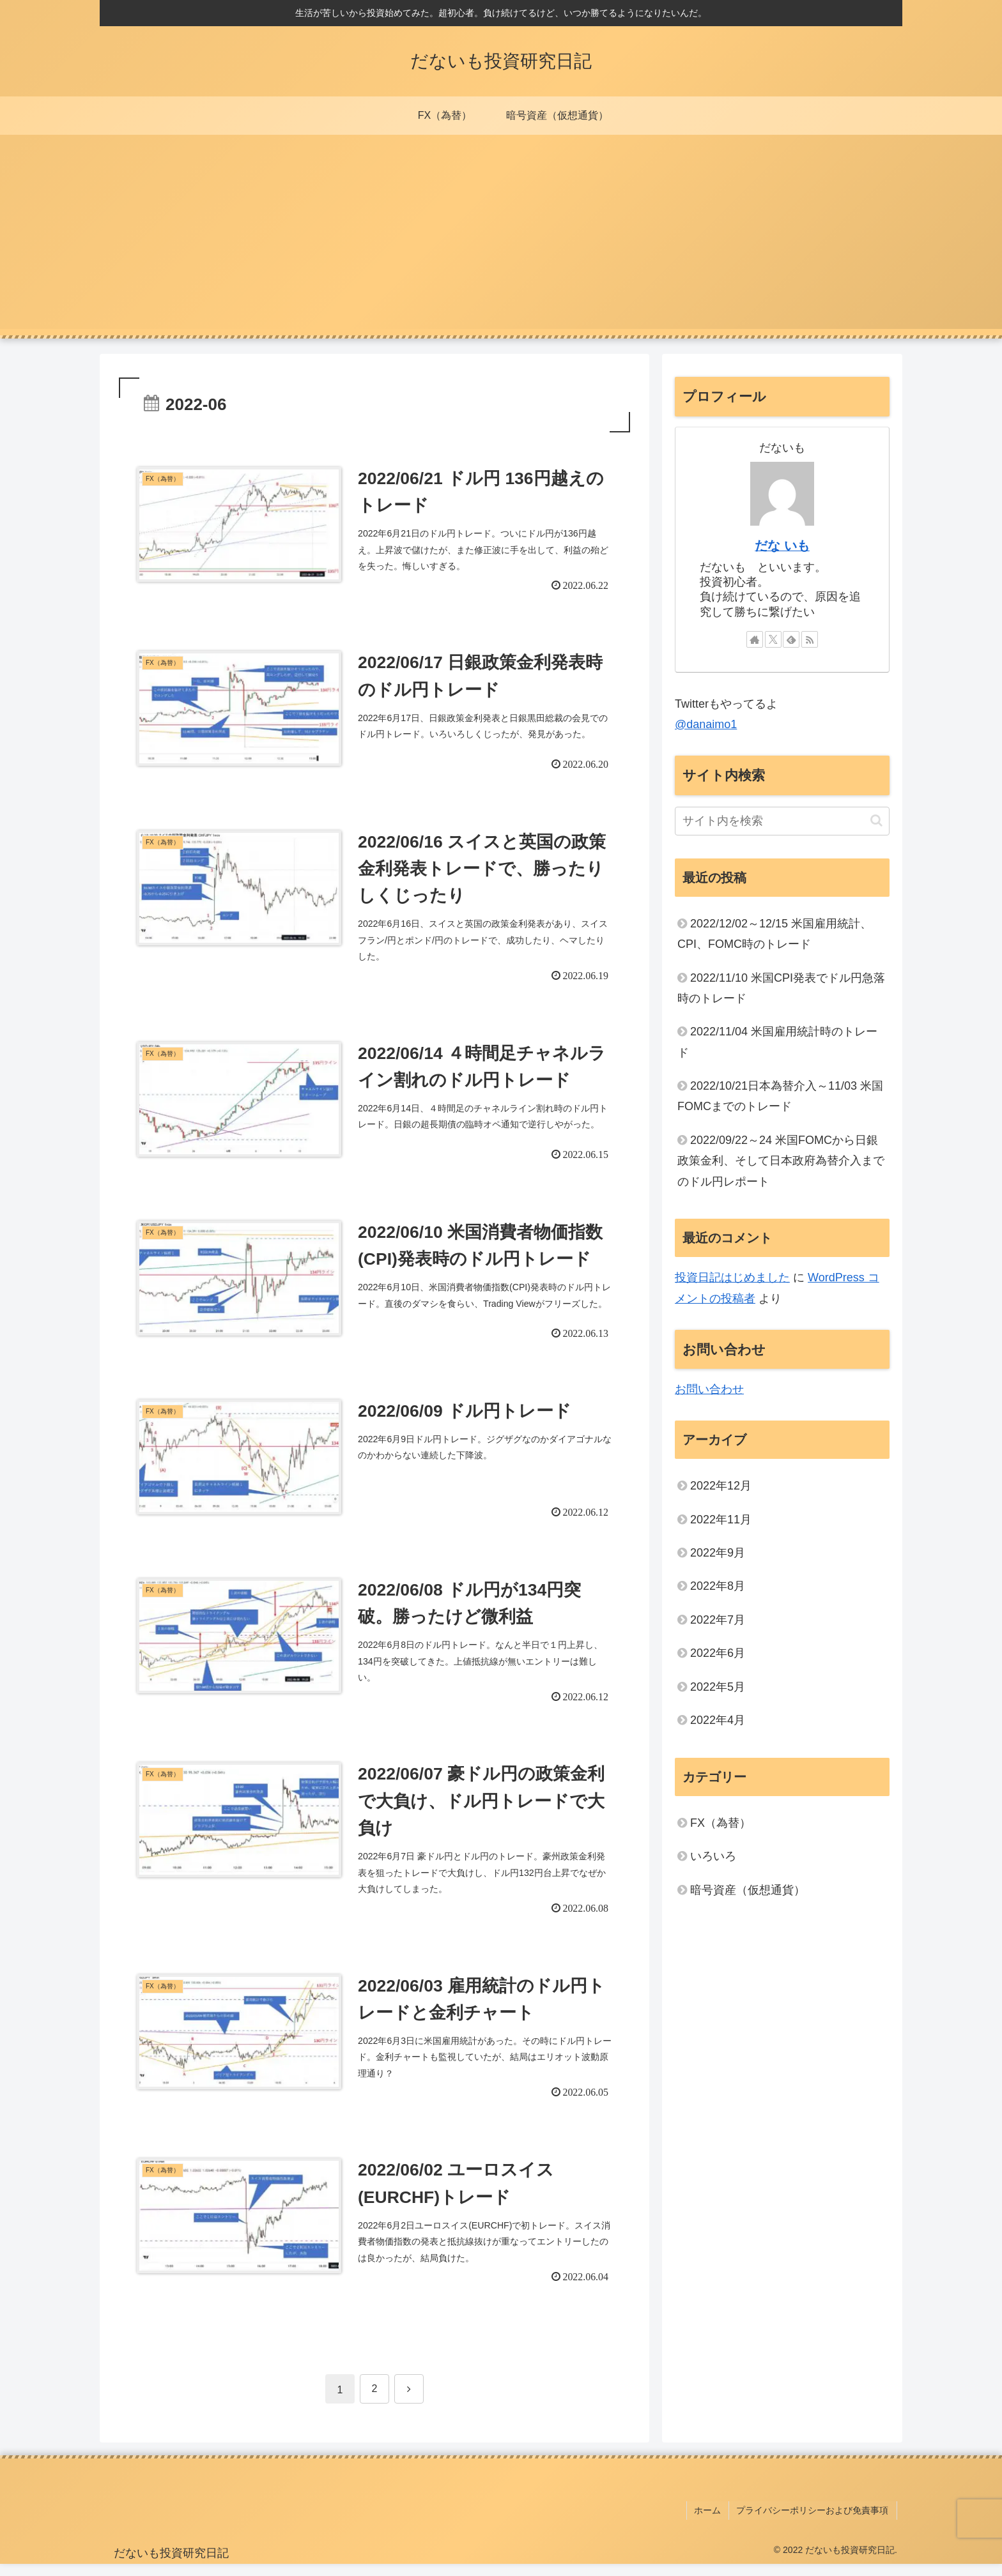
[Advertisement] (501, 239)
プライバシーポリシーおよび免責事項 (814, 2524)
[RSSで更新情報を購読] (809, 639)
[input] (782, 821)
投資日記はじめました (732, 1277)
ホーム (711, 2524)
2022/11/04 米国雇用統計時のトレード (777, 1041)
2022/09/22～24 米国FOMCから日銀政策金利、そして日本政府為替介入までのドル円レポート (780, 1161)
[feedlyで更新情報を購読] (791, 639)
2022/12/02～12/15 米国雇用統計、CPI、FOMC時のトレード (774, 933)
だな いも (782, 545)
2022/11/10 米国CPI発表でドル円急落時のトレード (781, 988)
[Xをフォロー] (773, 639)
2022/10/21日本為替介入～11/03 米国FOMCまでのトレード (780, 1096)
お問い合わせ (709, 1389)
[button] (876, 820)
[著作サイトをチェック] (754, 639)
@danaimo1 (706, 724)
